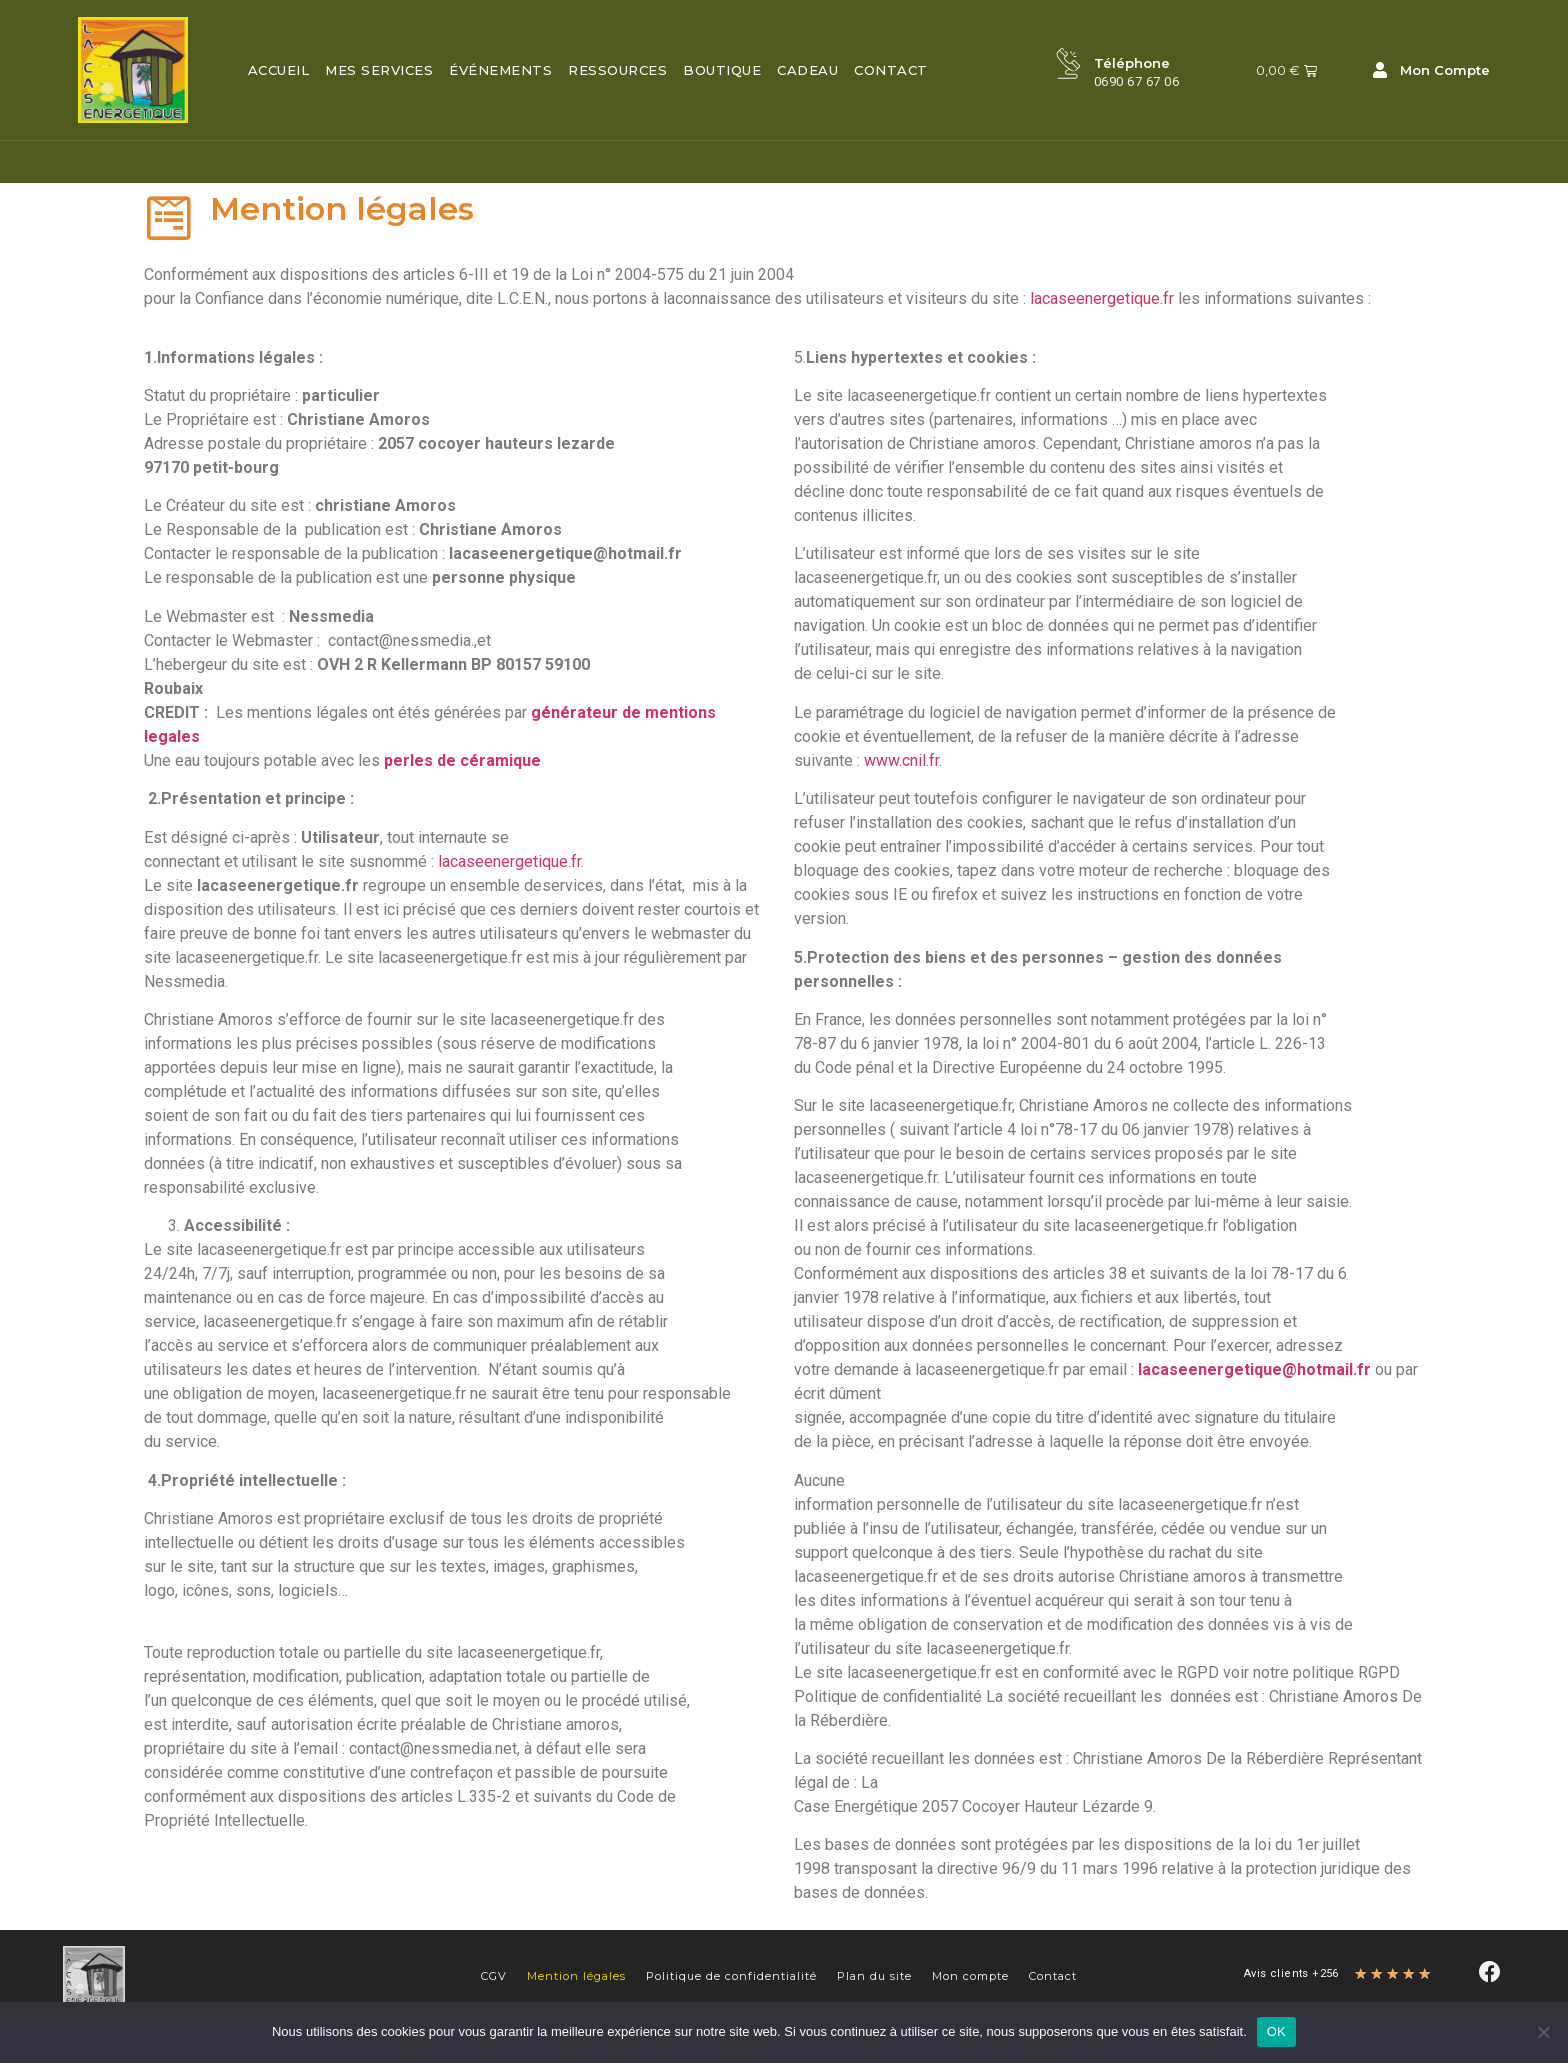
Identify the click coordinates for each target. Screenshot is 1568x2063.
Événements (500, 70)
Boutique (722, 70)
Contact (891, 70)
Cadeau (807, 70)
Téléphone (1133, 63)
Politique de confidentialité (731, 1976)
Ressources (617, 70)
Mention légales (576, 1976)
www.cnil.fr (901, 760)
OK (1276, 2031)
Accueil (279, 70)
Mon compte (970, 1976)
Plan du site (874, 1976)
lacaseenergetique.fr (1102, 298)
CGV (494, 1976)
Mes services (379, 70)
